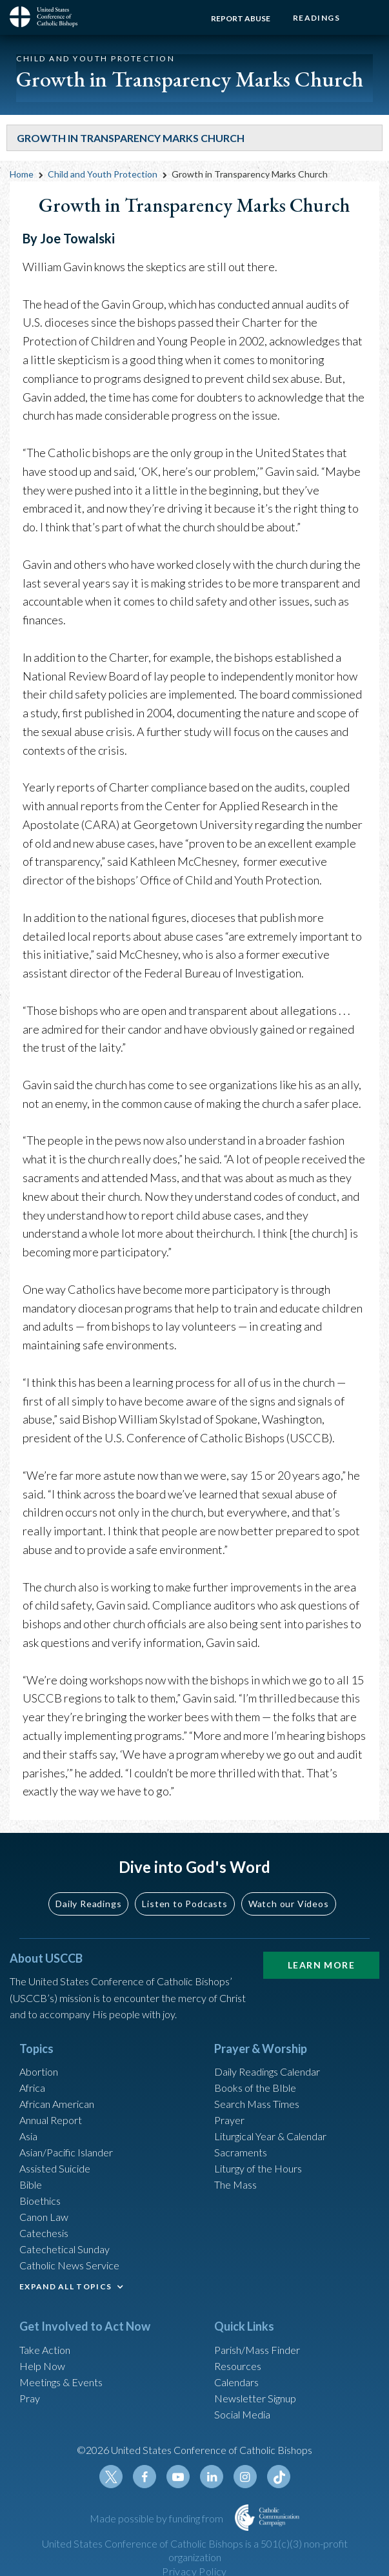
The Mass (235, 2184)
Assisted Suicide (54, 2168)
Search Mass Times (256, 2104)
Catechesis (43, 2233)
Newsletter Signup (255, 2398)
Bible (30, 2184)
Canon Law (43, 2217)
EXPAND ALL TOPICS (65, 2286)
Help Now (42, 2366)
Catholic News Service (69, 2265)
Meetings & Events (61, 2382)
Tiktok (278, 2476)
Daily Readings (88, 1903)
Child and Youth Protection (102, 174)
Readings (316, 18)
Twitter (111, 2476)
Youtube (178, 2476)
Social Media (242, 2414)
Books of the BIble (255, 2087)
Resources (237, 2366)
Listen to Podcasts (184, 1903)
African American (56, 2104)
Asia (28, 2136)
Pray (29, 2398)
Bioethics (40, 2200)
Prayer (229, 2120)
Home (22, 174)
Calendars (236, 2382)
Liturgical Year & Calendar (270, 2136)
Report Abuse (240, 18)
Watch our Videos (288, 1903)
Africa (32, 2087)
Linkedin (211, 2476)
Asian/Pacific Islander (66, 2152)
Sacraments (240, 2152)
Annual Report (50, 2120)
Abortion (38, 2071)
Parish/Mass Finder (257, 2350)
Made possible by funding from (157, 2518)
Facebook (144, 2476)
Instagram (245, 2476)
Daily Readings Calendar (267, 2071)
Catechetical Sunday (64, 2249)
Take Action (44, 2350)
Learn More (321, 1964)
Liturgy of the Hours (258, 2168)
